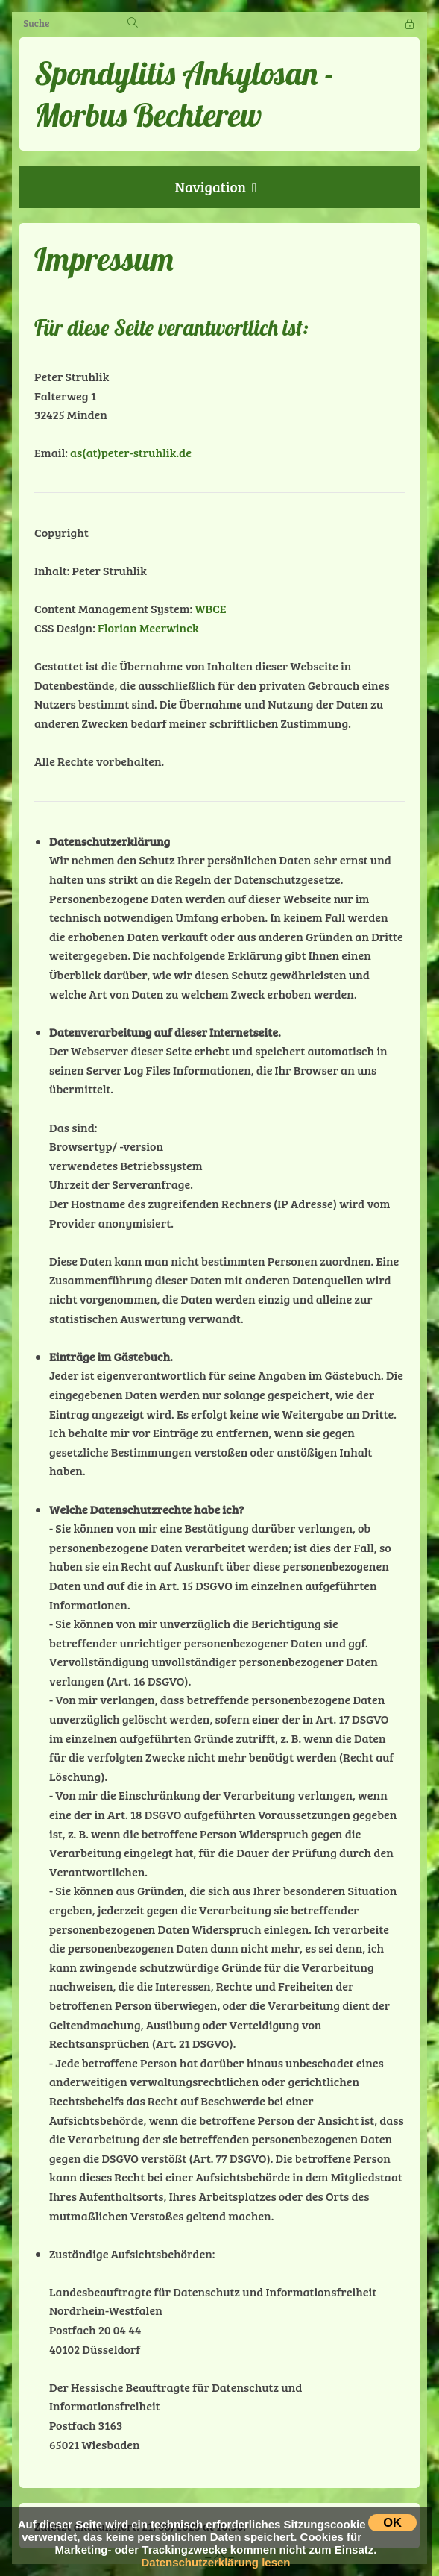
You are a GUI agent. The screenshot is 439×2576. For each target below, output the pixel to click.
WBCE (210, 608)
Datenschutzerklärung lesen (215, 2562)
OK (392, 2522)
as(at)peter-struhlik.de (131, 452)
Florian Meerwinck (148, 627)
